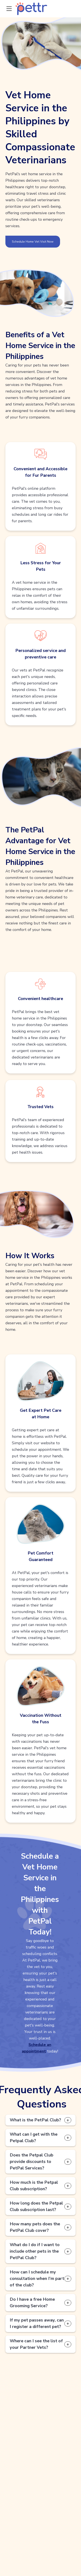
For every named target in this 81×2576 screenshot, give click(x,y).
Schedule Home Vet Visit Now (33, 242)
